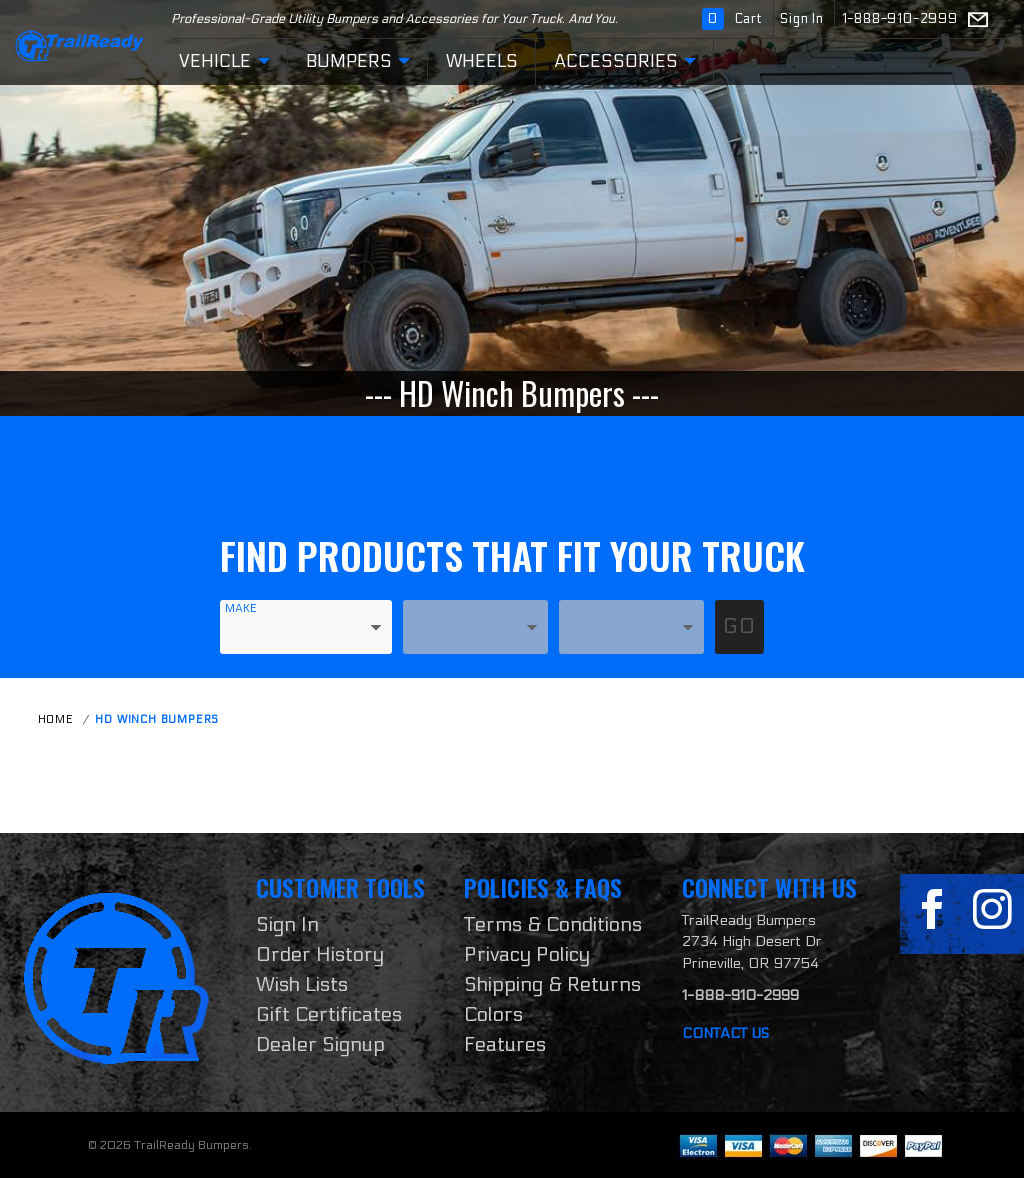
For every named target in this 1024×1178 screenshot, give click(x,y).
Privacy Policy (527, 955)
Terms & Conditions (553, 925)
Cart (734, 19)
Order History (320, 955)
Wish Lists (302, 985)
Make (241, 608)
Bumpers (358, 62)
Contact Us (725, 1033)
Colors (493, 1015)
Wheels (482, 61)
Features (505, 1045)
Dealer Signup (320, 1045)
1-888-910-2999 (900, 19)
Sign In (803, 19)
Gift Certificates (329, 1015)
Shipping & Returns (552, 985)
